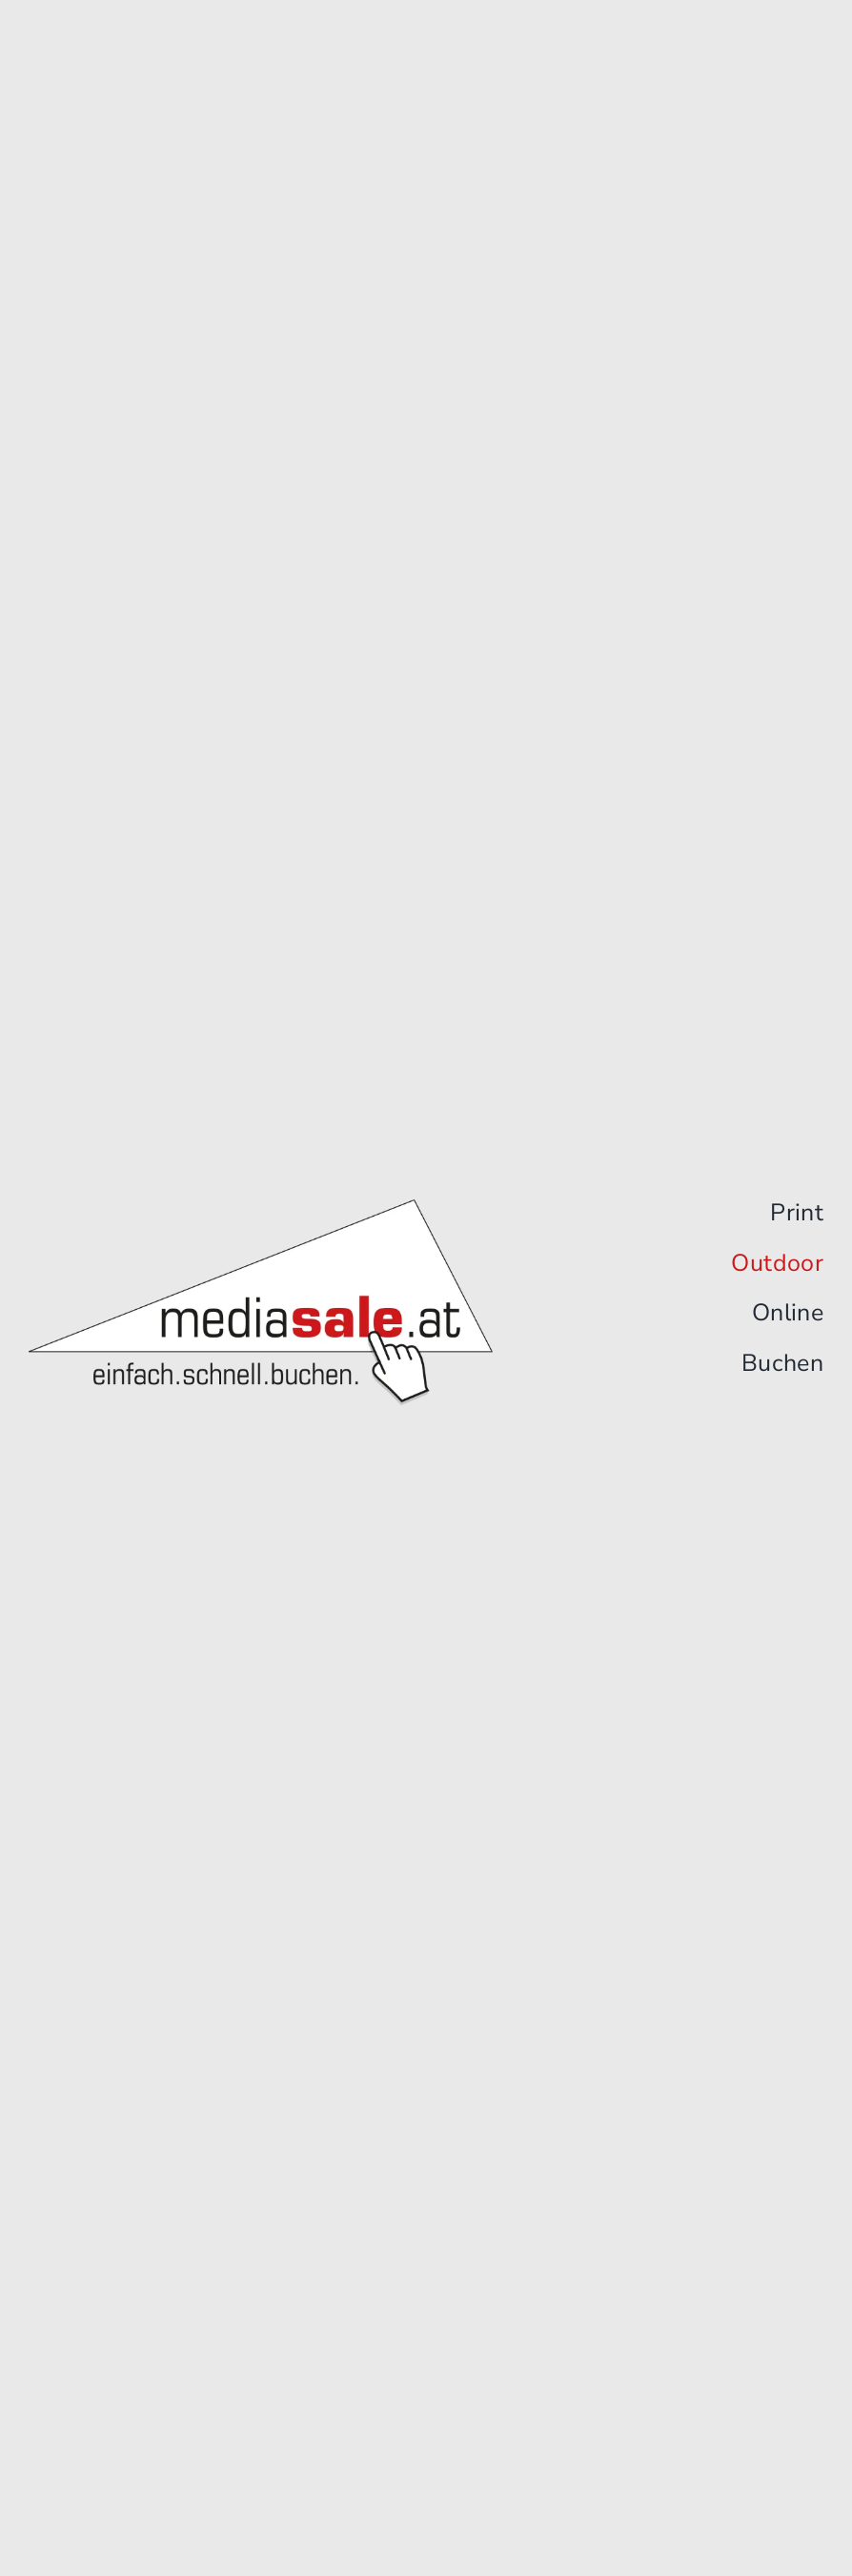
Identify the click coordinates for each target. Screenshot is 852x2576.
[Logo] (261, 1207)
